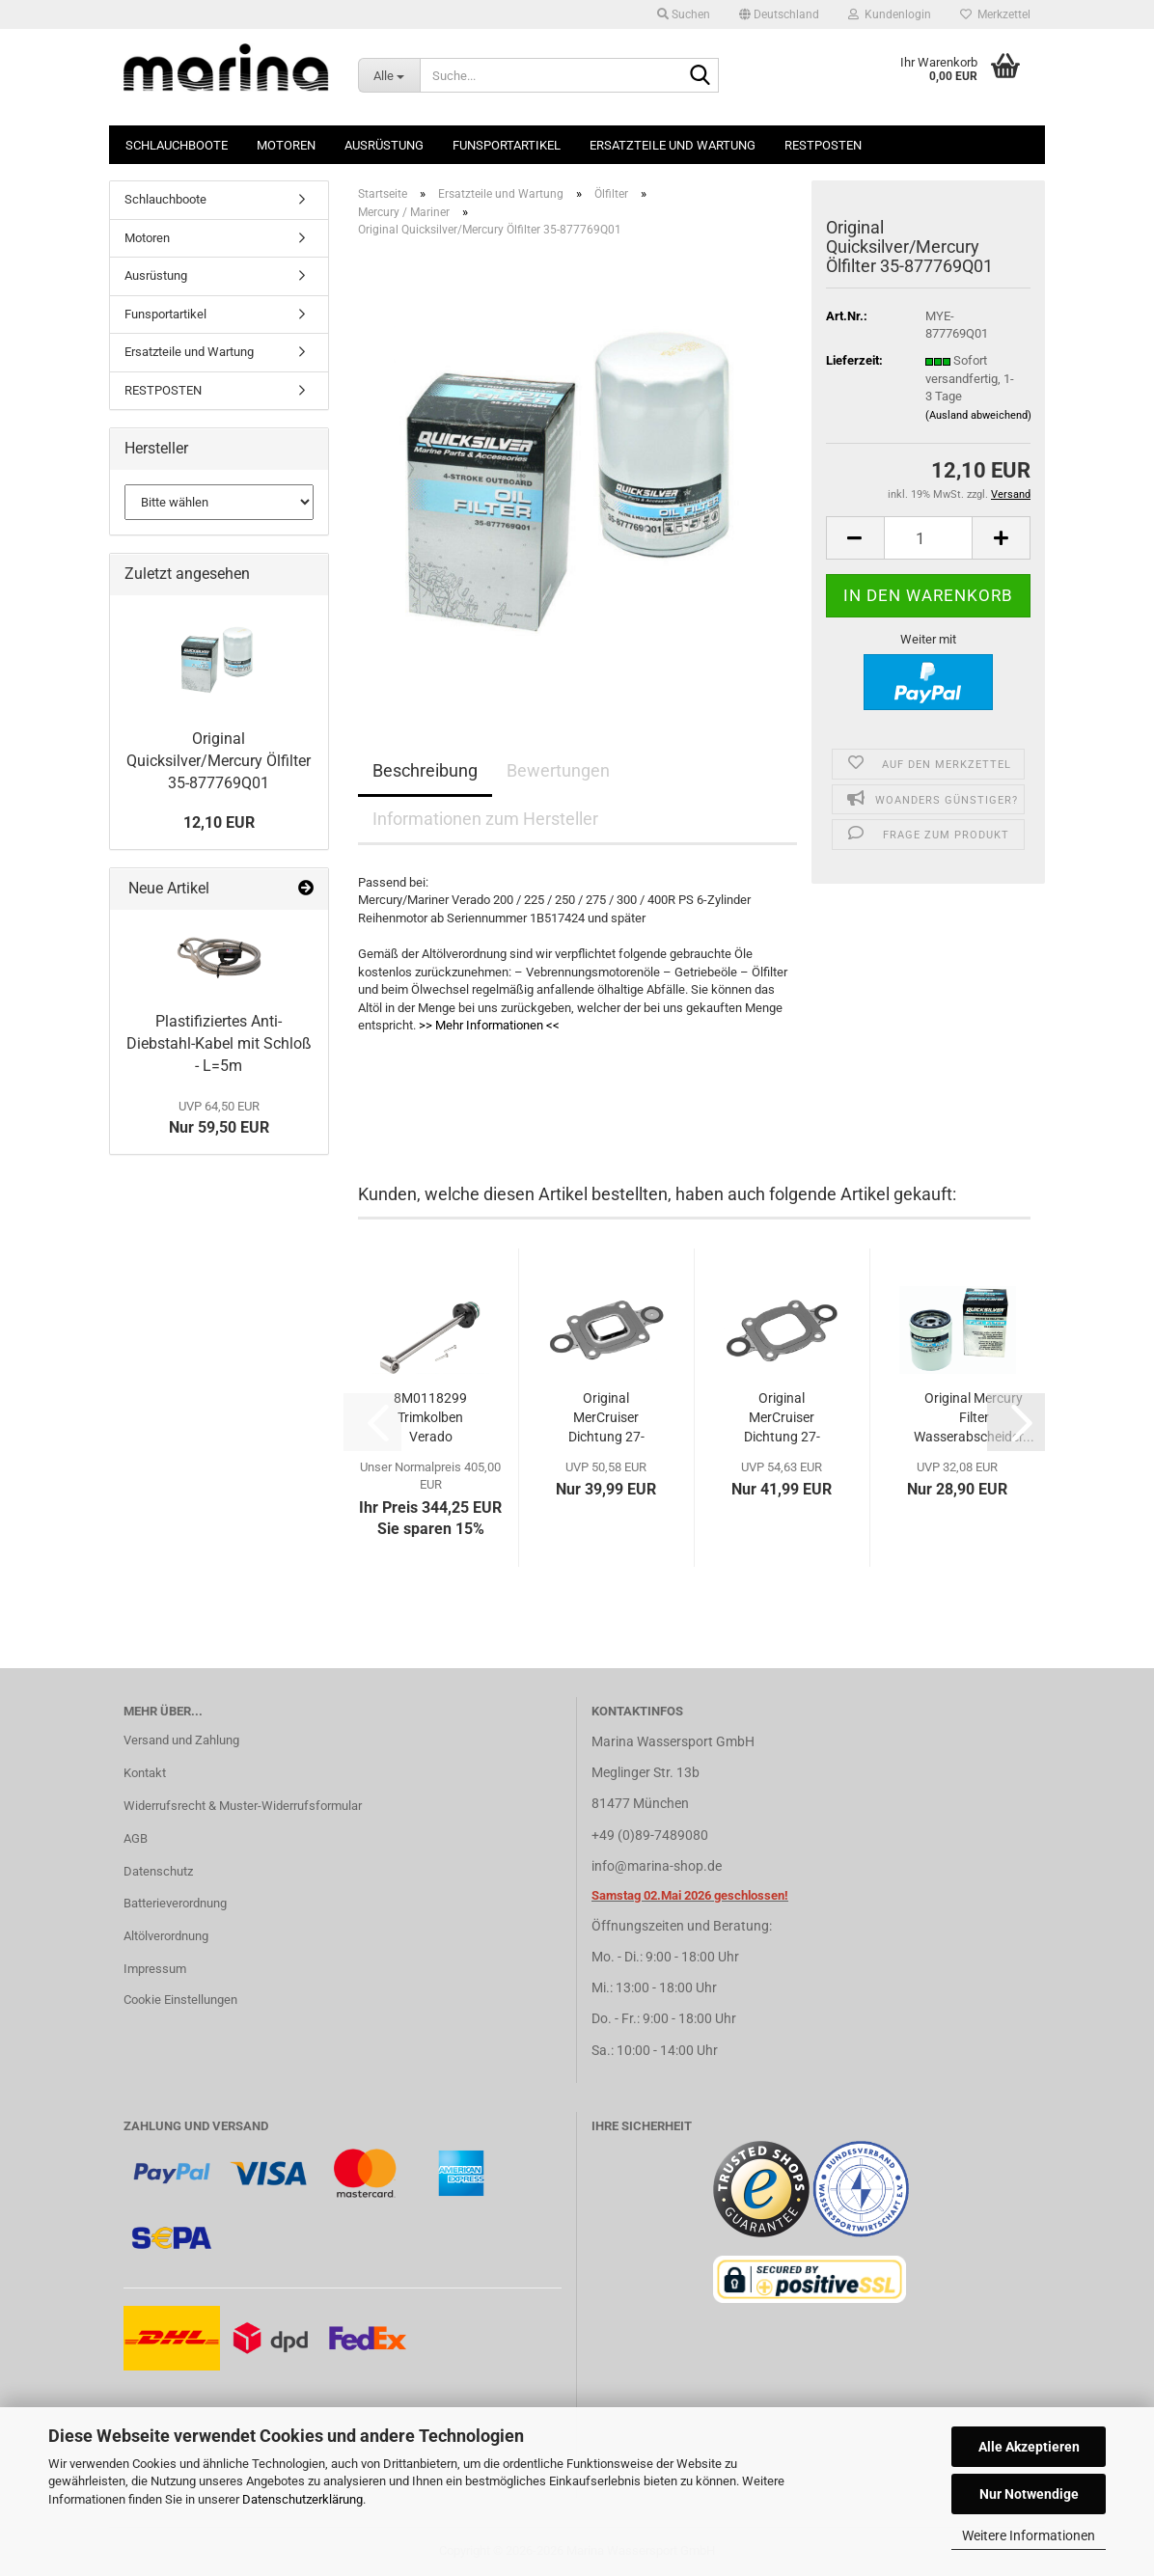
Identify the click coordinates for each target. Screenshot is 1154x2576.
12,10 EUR (219, 822)
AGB (136, 1838)
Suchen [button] (683, 14)
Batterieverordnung (175, 1903)
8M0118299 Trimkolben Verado (430, 1417)
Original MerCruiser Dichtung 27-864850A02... (606, 1418)
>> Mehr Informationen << (489, 1025)
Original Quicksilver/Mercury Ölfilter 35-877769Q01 (218, 760)
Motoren (286, 145)
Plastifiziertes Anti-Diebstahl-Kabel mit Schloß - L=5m (219, 1043)
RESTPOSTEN (823, 145)
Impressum (155, 1968)
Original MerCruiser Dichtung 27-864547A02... (782, 1418)
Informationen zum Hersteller (485, 818)
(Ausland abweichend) (978, 415)
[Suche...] (389, 75)
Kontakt (145, 1773)
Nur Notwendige (1029, 2494)
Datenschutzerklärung (302, 2499)
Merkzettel (995, 14)
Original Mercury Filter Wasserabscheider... (974, 1417)
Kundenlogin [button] (889, 14)
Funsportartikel (507, 145)
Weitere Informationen (1028, 2535)
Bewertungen (558, 770)
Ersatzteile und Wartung (673, 145)
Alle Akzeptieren (1029, 2446)
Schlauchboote (176, 145)
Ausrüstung (384, 145)
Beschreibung (425, 770)
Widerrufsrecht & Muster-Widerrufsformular (243, 1805)
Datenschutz (158, 1871)
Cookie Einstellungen (180, 1999)
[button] (779, 14)
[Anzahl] (929, 538)
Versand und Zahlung (181, 1740)
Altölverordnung (166, 1936)
